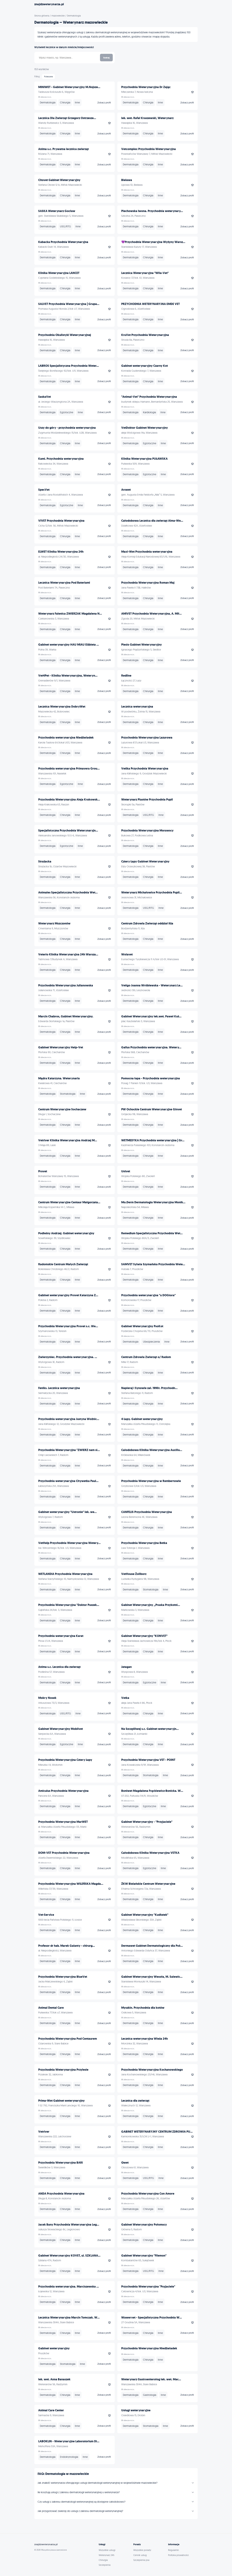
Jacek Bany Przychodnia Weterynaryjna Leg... (68, 2225)
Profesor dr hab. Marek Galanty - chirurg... (66, 1946)
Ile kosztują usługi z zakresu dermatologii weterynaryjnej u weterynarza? (79, 2492)
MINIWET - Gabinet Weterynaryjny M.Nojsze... (69, 87)
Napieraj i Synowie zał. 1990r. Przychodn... (149, 1388)
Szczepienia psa (141, 2560)
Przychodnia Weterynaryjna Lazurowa (146, 738)
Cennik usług (140, 2555)
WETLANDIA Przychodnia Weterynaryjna (65, 1574)
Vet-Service (46, 1915)
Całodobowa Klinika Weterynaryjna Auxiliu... (151, 1450)
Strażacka (44, 861)
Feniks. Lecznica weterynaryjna (59, 1388)
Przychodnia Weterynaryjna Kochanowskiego (152, 2070)
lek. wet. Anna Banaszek (54, 2379)
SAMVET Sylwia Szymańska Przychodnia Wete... (153, 1264)
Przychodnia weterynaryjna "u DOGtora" (148, 1295)
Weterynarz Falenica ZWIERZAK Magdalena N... (70, 614)
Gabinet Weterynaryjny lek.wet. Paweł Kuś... (151, 1016)
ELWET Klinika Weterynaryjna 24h (60, 552)
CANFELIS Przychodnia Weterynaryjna (146, 1512)
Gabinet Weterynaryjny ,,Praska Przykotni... (150, 1605)
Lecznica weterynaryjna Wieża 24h (144, 2039)
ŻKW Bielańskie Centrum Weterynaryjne (148, 1884)
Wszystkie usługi (107, 2550)
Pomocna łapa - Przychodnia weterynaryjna (150, 1078)
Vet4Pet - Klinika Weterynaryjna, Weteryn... (68, 676)
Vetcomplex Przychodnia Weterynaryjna (148, 149)
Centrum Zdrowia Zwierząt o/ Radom (146, 1357)
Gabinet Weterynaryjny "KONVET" (144, 1636)
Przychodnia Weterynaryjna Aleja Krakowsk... (69, 799)
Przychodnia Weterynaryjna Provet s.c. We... (68, 1326)
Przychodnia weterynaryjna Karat (60, 1636)
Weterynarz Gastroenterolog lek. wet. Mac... (151, 2379)
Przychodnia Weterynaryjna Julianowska (65, 985)
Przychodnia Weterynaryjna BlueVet (62, 1977)
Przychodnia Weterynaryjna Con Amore (147, 2194)
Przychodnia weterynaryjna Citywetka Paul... (68, 1481)
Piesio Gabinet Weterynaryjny (141, 645)
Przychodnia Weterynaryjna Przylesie (63, 2070)
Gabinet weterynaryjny (54, 2348)
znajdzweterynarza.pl (49, 4)
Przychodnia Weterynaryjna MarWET (63, 1822)
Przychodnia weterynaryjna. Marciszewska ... (68, 2287)
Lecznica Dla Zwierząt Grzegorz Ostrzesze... (67, 118)
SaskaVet (44, 397)
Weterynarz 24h (106, 2555)
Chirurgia (103, 2560)
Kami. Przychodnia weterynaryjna (61, 459)
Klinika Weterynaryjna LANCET (58, 273)
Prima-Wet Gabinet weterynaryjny (61, 2101)
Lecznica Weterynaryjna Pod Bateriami (64, 583)
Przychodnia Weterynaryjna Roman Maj (147, 583)
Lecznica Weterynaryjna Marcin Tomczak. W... (69, 2317)
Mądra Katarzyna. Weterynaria (59, 1078)
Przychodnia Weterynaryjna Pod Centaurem (67, 2039)
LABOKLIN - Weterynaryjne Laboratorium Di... (68, 2441)
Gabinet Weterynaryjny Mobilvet (60, 1729)
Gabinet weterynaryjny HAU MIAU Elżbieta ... (68, 645)
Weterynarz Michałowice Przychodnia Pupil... (151, 892)
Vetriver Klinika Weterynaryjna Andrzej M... (67, 1140)
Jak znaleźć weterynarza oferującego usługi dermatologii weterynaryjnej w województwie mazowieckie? (97, 2482)
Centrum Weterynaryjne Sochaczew (62, 1109)
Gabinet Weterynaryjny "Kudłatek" (144, 1915)
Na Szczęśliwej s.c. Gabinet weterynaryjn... (150, 1729)
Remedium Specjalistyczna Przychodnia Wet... (152, 1233)
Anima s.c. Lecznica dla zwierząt (59, 1667)
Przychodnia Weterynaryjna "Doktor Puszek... (68, 1605)
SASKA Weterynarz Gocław (56, 211)
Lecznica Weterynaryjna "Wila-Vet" (145, 273)
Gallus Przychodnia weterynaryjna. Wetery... (151, 1047)
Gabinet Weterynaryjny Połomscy (144, 2225)
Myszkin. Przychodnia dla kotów (142, 2008)
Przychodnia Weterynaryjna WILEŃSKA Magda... (70, 1884)
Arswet (126, 490)
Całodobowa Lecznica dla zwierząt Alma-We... (152, 521)
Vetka (125, 1698)
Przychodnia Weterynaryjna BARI (60, 2163)
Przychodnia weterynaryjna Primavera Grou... (69, 769)
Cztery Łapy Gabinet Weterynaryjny (145, 861)
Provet (42, 1171)
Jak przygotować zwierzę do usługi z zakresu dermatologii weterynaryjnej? (80, 2511)
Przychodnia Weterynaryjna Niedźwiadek (149, 2348)
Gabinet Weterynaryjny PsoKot (142, 1326)
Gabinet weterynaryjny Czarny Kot (144, 366)
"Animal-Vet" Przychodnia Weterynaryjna (149, 397)
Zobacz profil (104, 102)
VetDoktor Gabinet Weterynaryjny (144, 428)
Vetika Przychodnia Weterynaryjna (144, 769)
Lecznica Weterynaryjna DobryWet (61, 707)
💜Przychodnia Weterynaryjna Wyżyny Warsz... (153, 242)
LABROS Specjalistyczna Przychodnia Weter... (68, 366)
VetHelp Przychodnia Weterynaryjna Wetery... (69, 1543)
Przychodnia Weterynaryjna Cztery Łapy (65, 1760)
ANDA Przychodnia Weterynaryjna (61, 2194)
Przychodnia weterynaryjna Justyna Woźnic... (68, 1419)
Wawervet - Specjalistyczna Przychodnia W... (151, 2317)
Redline (126, 676)
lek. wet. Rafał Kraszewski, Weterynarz (147, 118)
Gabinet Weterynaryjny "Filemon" (143, 2256)
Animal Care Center (51, 2410)
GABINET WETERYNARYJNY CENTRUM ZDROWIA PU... (157, 2132)
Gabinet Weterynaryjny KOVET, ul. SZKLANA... (69, 2256)
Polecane (48, 76)
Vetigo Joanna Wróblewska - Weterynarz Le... (152, 985)
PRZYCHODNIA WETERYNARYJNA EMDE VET (150, 304)
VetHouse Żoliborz (133, 1574)
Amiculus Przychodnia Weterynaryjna (63, 1791)
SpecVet (44, 490)
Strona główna (41, 15)
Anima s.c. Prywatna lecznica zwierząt (63, 149)
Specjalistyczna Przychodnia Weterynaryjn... (68, 830)
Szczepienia (104, 2564)
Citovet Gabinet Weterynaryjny (59, 180)
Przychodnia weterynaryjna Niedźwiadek (66, 738)
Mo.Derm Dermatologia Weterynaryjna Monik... (153, 1202)
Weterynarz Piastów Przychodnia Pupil (147, 799)
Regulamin (173, 2550)
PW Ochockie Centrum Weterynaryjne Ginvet (151, 1109)
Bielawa (126, 180)
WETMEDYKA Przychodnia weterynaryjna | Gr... (152, 1140)
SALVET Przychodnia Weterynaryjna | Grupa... (68, 304)
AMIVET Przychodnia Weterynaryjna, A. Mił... (151, 614)
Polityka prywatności (178, 2555)
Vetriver (43, 2132)
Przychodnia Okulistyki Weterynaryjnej (64, 335)
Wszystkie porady (142, 2550)
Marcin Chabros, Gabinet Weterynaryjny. (65, 1016)
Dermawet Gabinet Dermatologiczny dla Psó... (152, 1946)
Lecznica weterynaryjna (137, 707)
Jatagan (126, 1667)
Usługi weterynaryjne (135, 2410)
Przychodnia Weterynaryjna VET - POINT (148, 1760)
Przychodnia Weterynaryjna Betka (144, 1543)
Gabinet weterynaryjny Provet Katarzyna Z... (68, 1295)
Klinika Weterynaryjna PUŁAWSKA (144, 459)
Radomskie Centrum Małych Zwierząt (63, 1264)
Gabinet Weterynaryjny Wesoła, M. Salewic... (151, 1977)
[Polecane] (192, 92)
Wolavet (127, 954)
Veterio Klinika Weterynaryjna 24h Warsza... (68, 954)
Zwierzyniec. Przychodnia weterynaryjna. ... (67, 1357)
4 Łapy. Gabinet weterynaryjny (142, 1419)
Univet (125, 1171)
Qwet (125, 2163)
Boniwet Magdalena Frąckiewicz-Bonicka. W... (152, 1791)
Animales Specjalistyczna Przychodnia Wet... (68, 892)
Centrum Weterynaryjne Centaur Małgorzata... (69, 1202)
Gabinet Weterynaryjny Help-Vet (60, 1047)
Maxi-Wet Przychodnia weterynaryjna (146, 552)
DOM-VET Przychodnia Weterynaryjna (64, 1853)
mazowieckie (58, 15)
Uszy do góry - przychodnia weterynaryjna (67, 428)
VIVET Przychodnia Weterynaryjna (61, 521)
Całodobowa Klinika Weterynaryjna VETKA (150, 1853)
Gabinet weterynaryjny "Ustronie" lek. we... (67, 1512)
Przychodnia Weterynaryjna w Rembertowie (151, 1481)
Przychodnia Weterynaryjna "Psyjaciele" (148, 2287)
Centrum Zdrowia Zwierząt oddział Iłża (147, 923)
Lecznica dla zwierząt (135, 2101)
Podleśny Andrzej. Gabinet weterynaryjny (66, 1233)
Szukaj (106, 57)
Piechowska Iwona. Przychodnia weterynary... (152, 211)
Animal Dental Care (51, 2008)
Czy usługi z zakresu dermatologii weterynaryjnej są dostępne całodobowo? (81, 2501)
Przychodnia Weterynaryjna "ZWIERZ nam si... (69, 1450)
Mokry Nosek (47, 1698)
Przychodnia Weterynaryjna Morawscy (147, 830)
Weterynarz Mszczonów (54, 923)
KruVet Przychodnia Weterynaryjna (145, 335)
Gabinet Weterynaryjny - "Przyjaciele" (146, 1822)
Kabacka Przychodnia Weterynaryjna (63, 242)
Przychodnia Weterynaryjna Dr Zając (146, 87)
